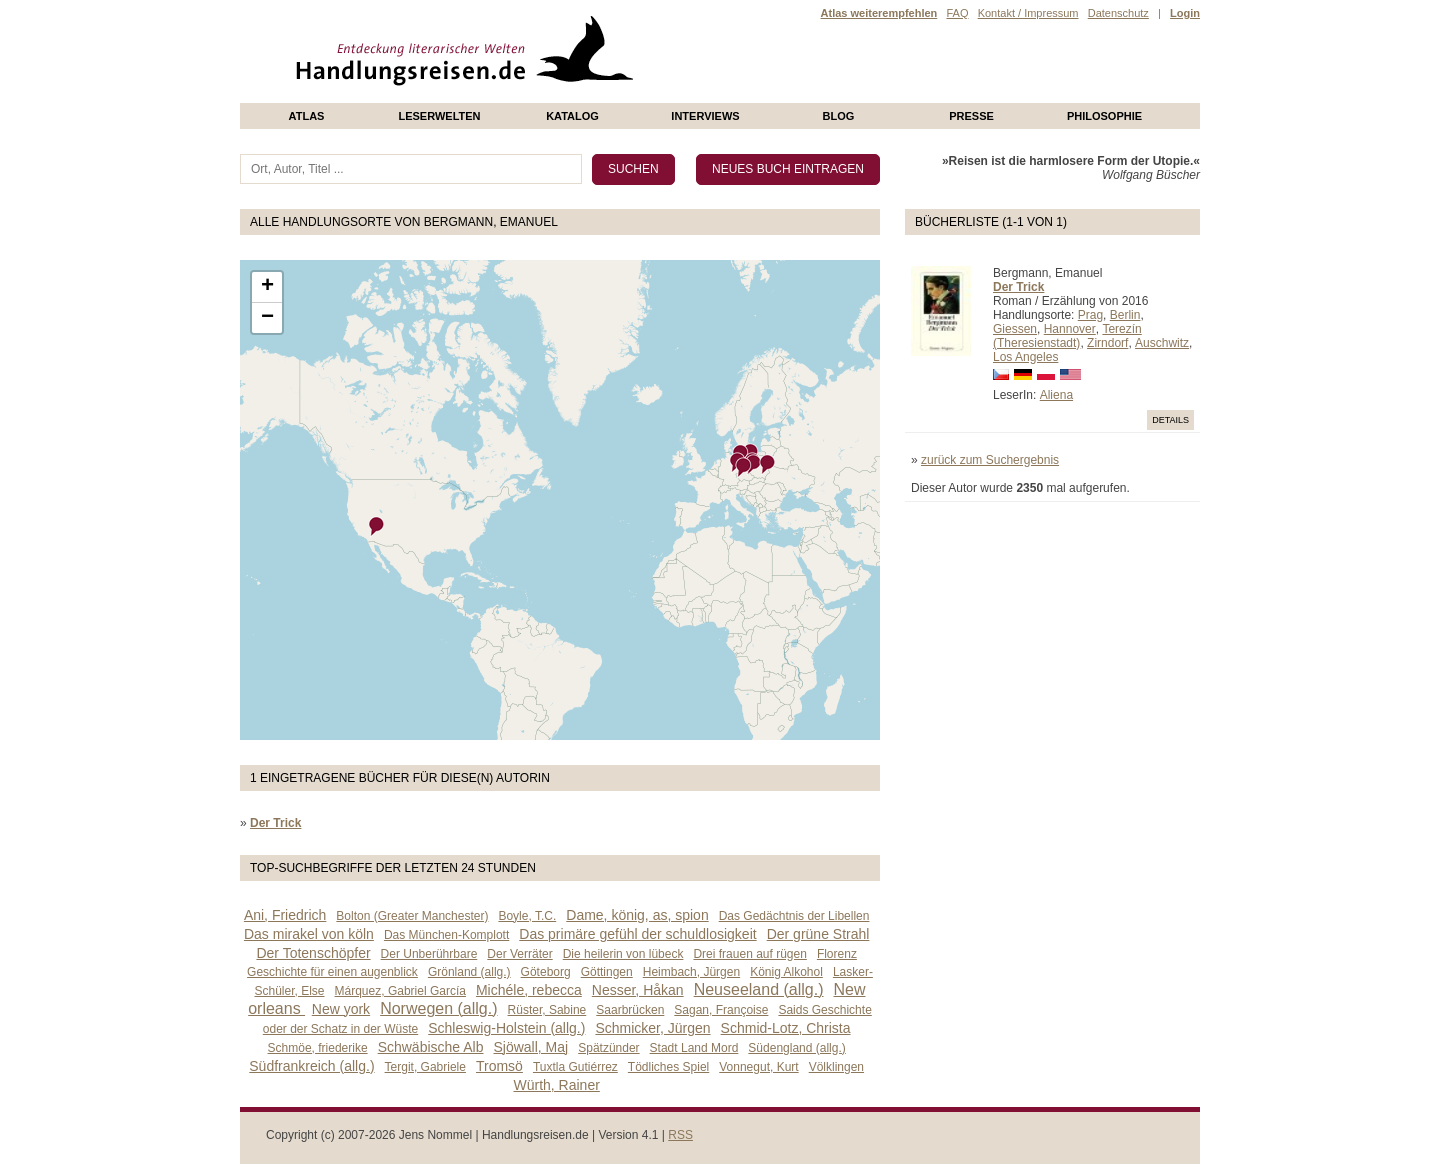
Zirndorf (1107, 343)
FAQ (957, 13)
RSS (680, 1135)
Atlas (307, 116)
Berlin (1125, 315)
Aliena (1056, 395)
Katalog (572, 116)
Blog (839, 116)
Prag (1090, 315)
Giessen (1015, 329)
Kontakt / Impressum (1028, 13)
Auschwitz (1162, 343)
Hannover (1070, 329)
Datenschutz (1118, 13)
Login (1185, 13)
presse (971, 116)
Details (1170, 420)
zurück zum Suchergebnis (990, 460)
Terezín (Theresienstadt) (1067, 336)
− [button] (267, 318)
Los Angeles (1025, 357)
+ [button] (267, 287)
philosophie (1104, 116)
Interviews (705, 116)
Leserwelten (439, 116)
